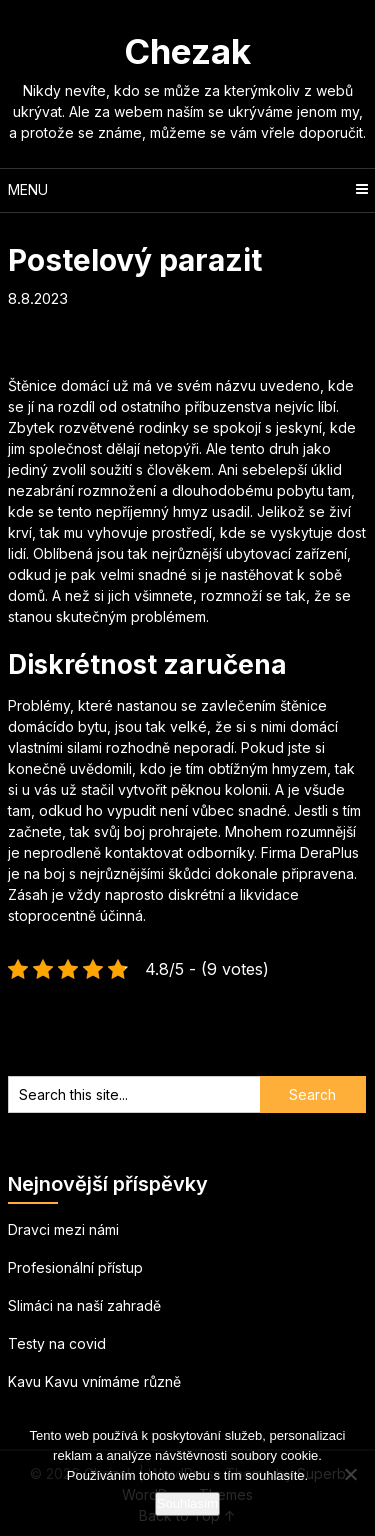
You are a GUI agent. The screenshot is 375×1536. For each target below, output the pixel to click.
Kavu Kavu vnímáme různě (94, 1381)
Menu (28, 189)
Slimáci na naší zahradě (84, 1305)
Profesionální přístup (75, 1267)
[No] (350, 1474)
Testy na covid (57, 1343)
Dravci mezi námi (63, 1229)
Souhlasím (187, 1503)
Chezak (187, 51)
